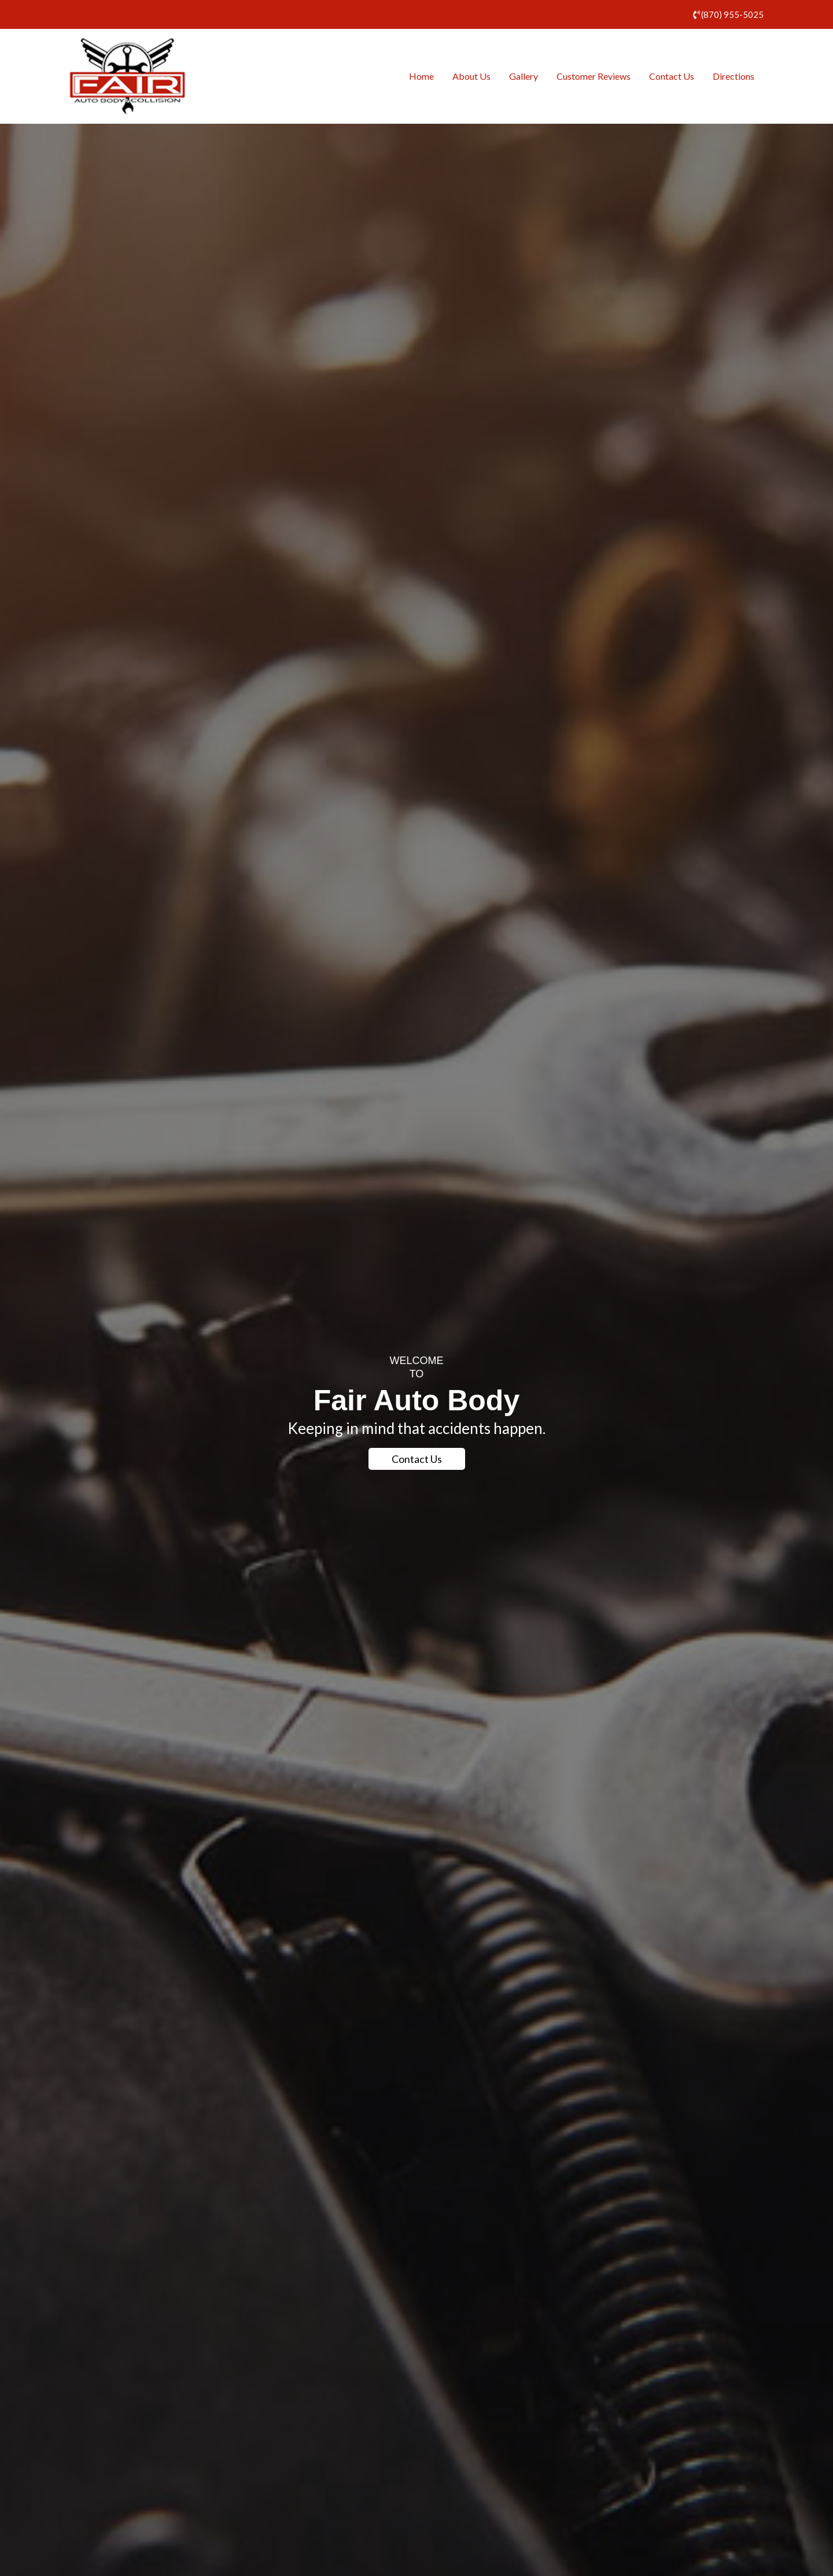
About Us (471, 76)
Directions (733, 76)
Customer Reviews (593, 76)
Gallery (523, 76)
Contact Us (671, 76)
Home (421, 76)
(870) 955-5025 (732, 14)
